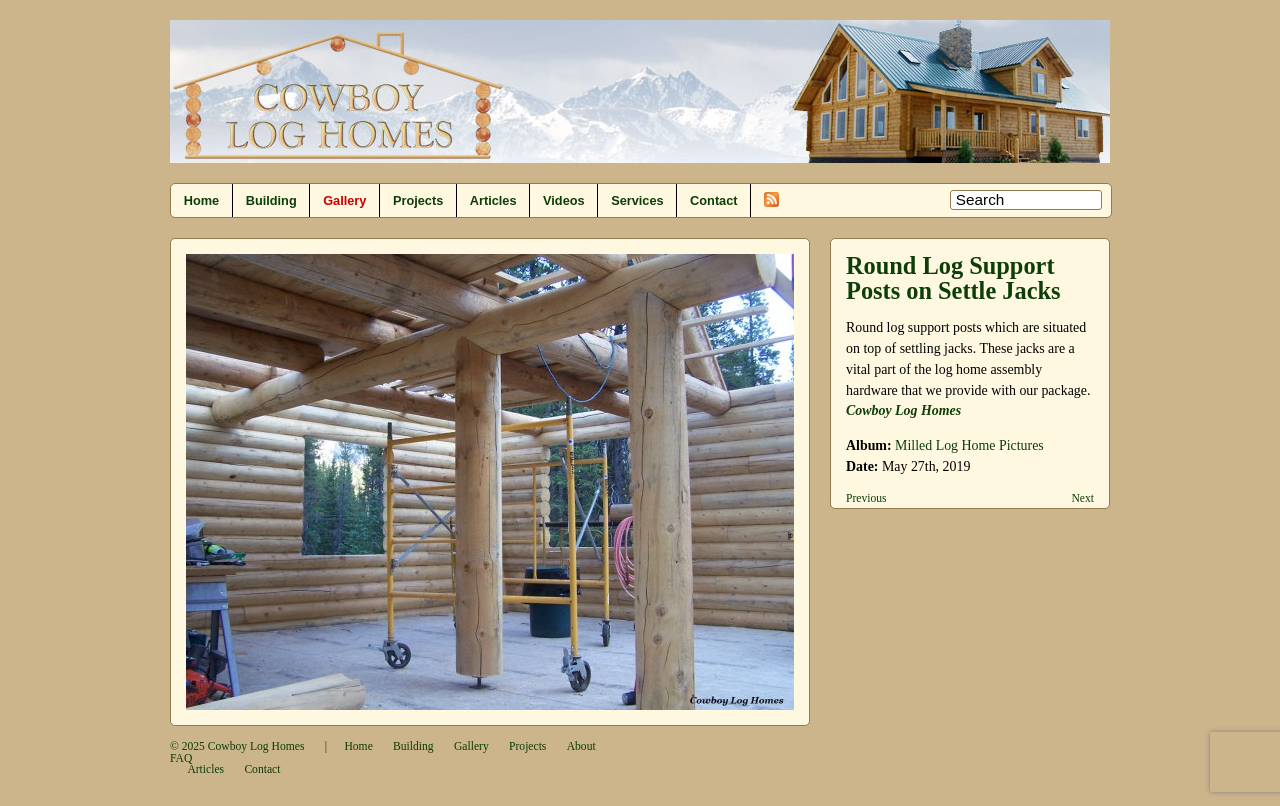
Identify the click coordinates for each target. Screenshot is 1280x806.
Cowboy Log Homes (256, 746)
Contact (713, 200)
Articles (493, 200)
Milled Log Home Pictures (969, 445)
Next (1082, 498)
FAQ (181, 758)
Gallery (344, 200)
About (581, 746)
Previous (866, 498)
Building (271, 200)
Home (201, 200)
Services (637, 200)
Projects (418, 200)
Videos (564, 200)
